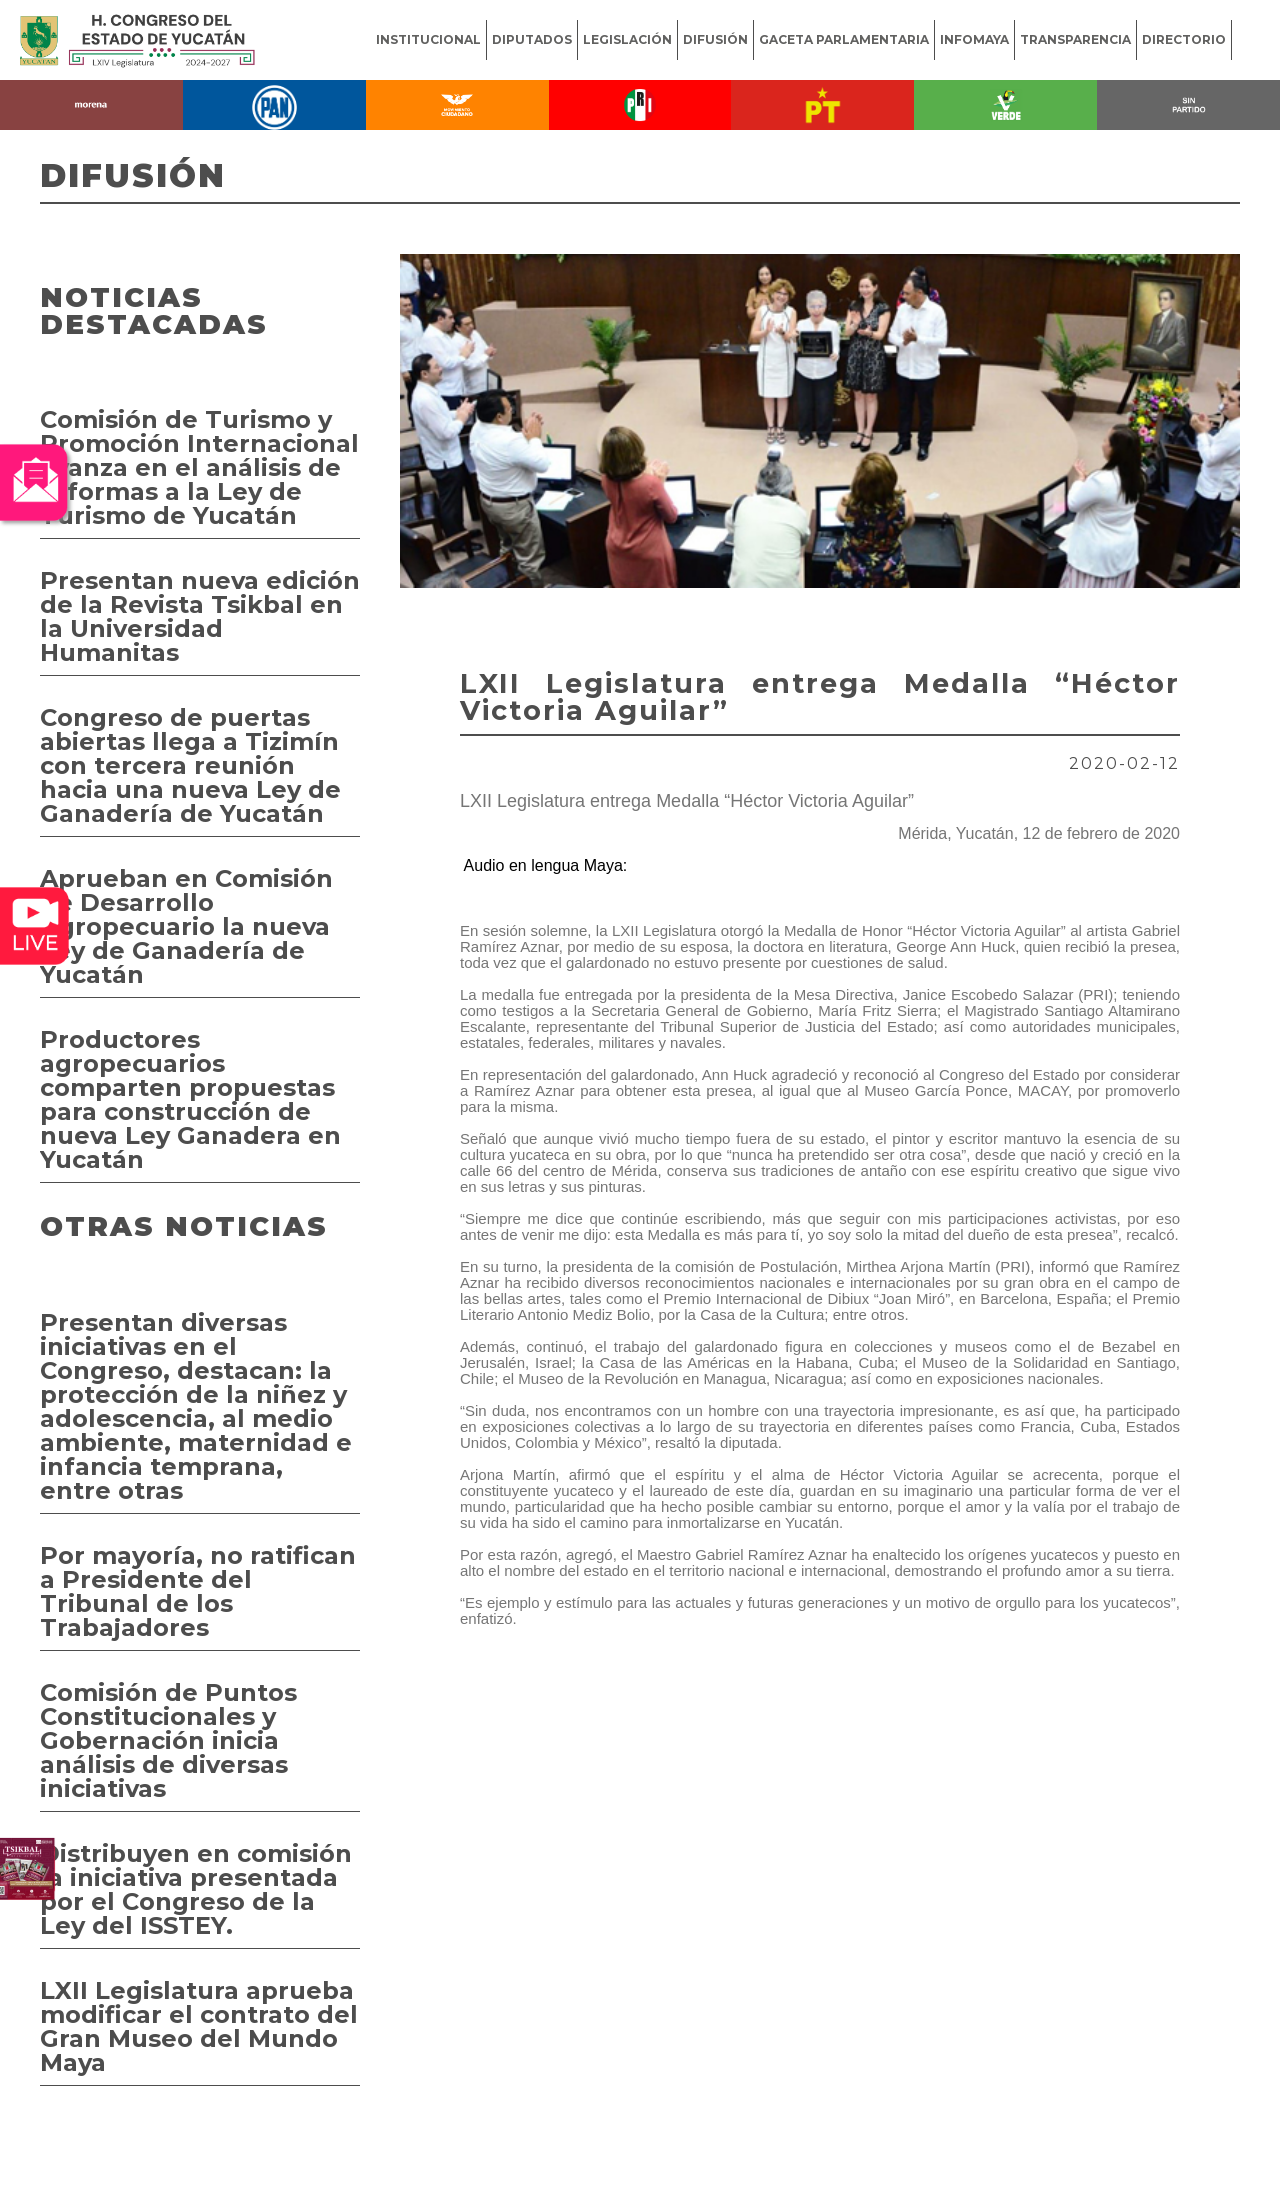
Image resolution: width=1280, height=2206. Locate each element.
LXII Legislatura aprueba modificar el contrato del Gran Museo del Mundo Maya (199, 2026)
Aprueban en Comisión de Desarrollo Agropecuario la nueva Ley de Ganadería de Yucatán (186, 926)
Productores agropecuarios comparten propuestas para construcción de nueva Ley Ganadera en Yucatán (190, 1099)
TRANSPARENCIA (1075, 39)
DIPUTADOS (532, 39)
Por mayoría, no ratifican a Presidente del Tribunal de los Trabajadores (198, 1591)
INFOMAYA (974, 39)
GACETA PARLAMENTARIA (844, 39)
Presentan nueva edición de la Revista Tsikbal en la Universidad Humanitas (200, 616)
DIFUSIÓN (715, 39)
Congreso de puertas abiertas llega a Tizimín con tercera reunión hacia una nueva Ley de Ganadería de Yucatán (190, 765)
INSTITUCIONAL (428, 39)
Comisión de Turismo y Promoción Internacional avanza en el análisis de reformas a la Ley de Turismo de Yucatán (199, 467)
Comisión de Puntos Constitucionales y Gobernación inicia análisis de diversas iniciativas (168, 1740)
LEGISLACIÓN (627, 39)
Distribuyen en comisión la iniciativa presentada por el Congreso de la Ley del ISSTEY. (196, 1889)
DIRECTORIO (1184, 39)
